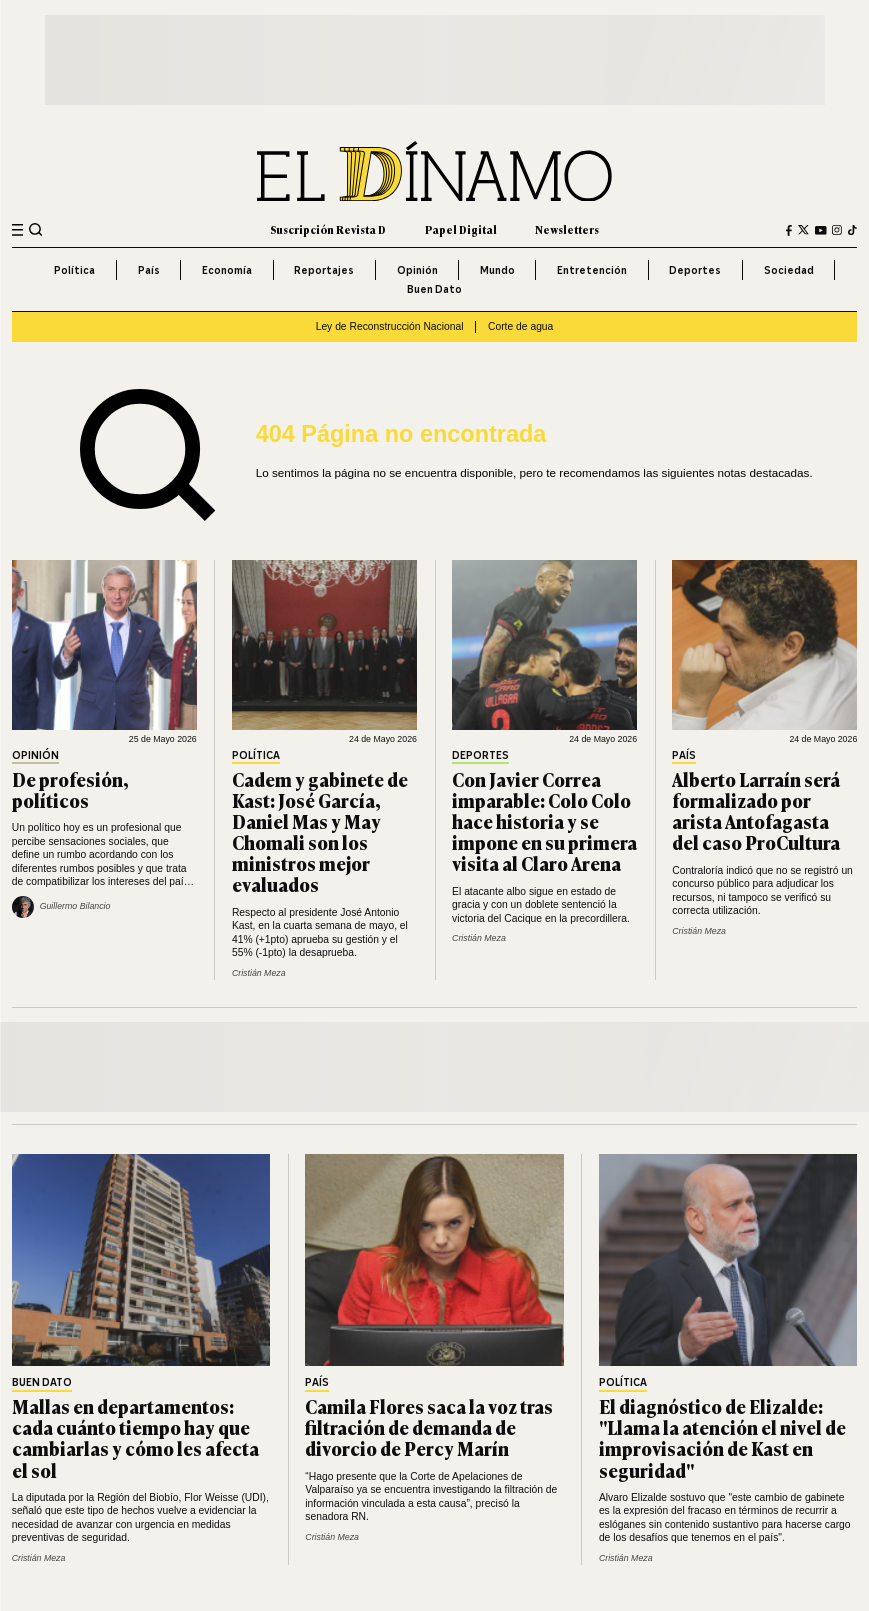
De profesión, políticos (70, 789)
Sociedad (789, 270)
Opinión (417, 270)
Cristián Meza (259, 973)
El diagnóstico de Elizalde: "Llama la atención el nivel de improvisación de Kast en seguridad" (722, 1437)
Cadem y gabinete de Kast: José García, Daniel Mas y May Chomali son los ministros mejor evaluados (320, 832)
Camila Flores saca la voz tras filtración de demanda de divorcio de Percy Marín (429, 1427)
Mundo (497, 270)
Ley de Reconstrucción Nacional (390, 326)
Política (74, 270)
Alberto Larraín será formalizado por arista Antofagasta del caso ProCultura (756, 810)
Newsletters (567, 229)
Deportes (695, 270)
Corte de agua (520, 326)
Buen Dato (434, 289)
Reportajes (324, 270)
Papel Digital (461, 229)
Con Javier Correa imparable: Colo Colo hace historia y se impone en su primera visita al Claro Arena (544, 821)
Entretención (592, 270)
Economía (227, 270)
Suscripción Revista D (328, 229)
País (149, 270)
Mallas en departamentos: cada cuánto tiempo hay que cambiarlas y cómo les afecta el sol (135, 1437)
